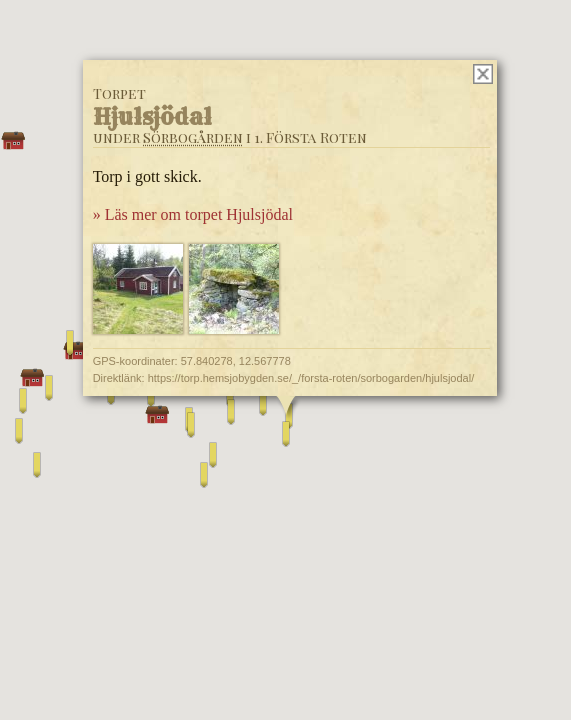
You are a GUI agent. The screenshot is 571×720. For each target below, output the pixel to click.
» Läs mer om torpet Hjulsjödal (192, 214)
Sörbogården (192, 137)
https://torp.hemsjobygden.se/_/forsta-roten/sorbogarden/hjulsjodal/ (310, 378)
